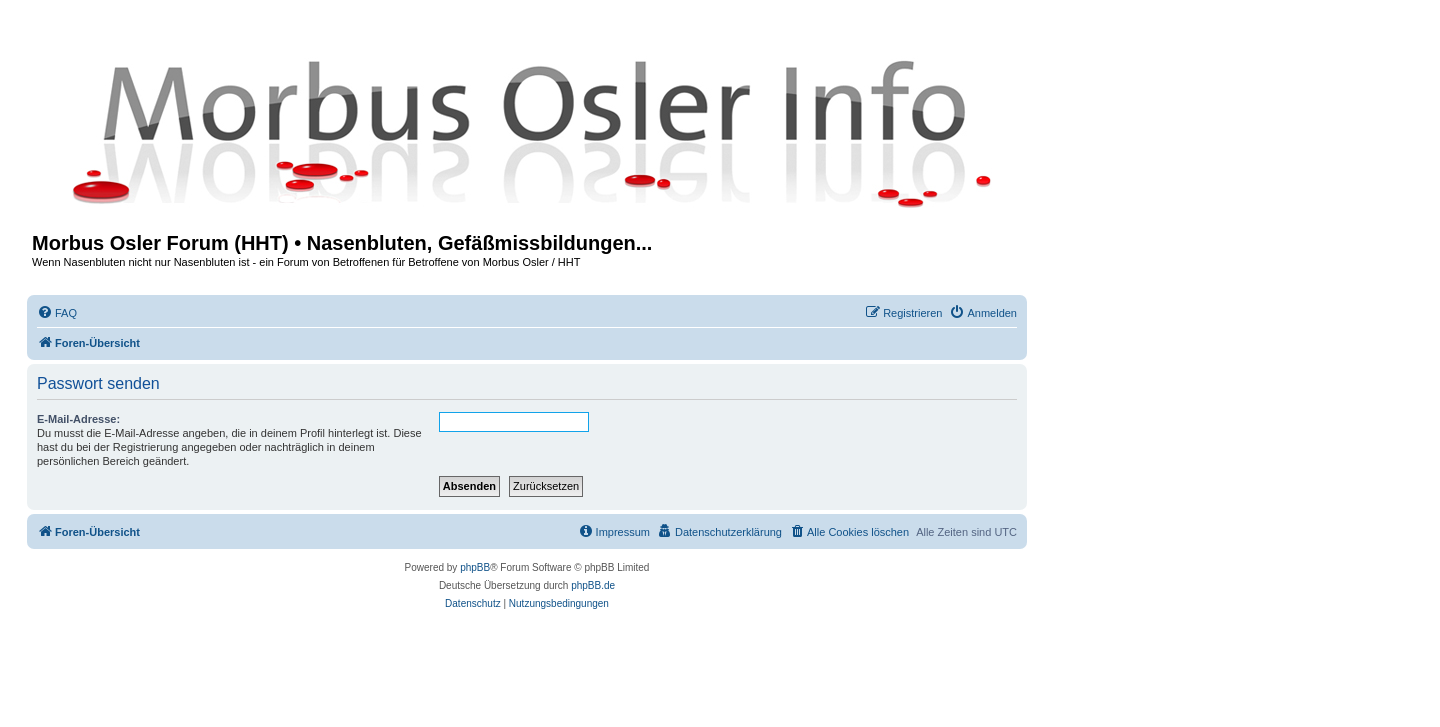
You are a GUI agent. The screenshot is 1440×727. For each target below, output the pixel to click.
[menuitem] (57, 313)
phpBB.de (593, 585)
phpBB (475, 567)
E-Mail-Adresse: (78, 419)
